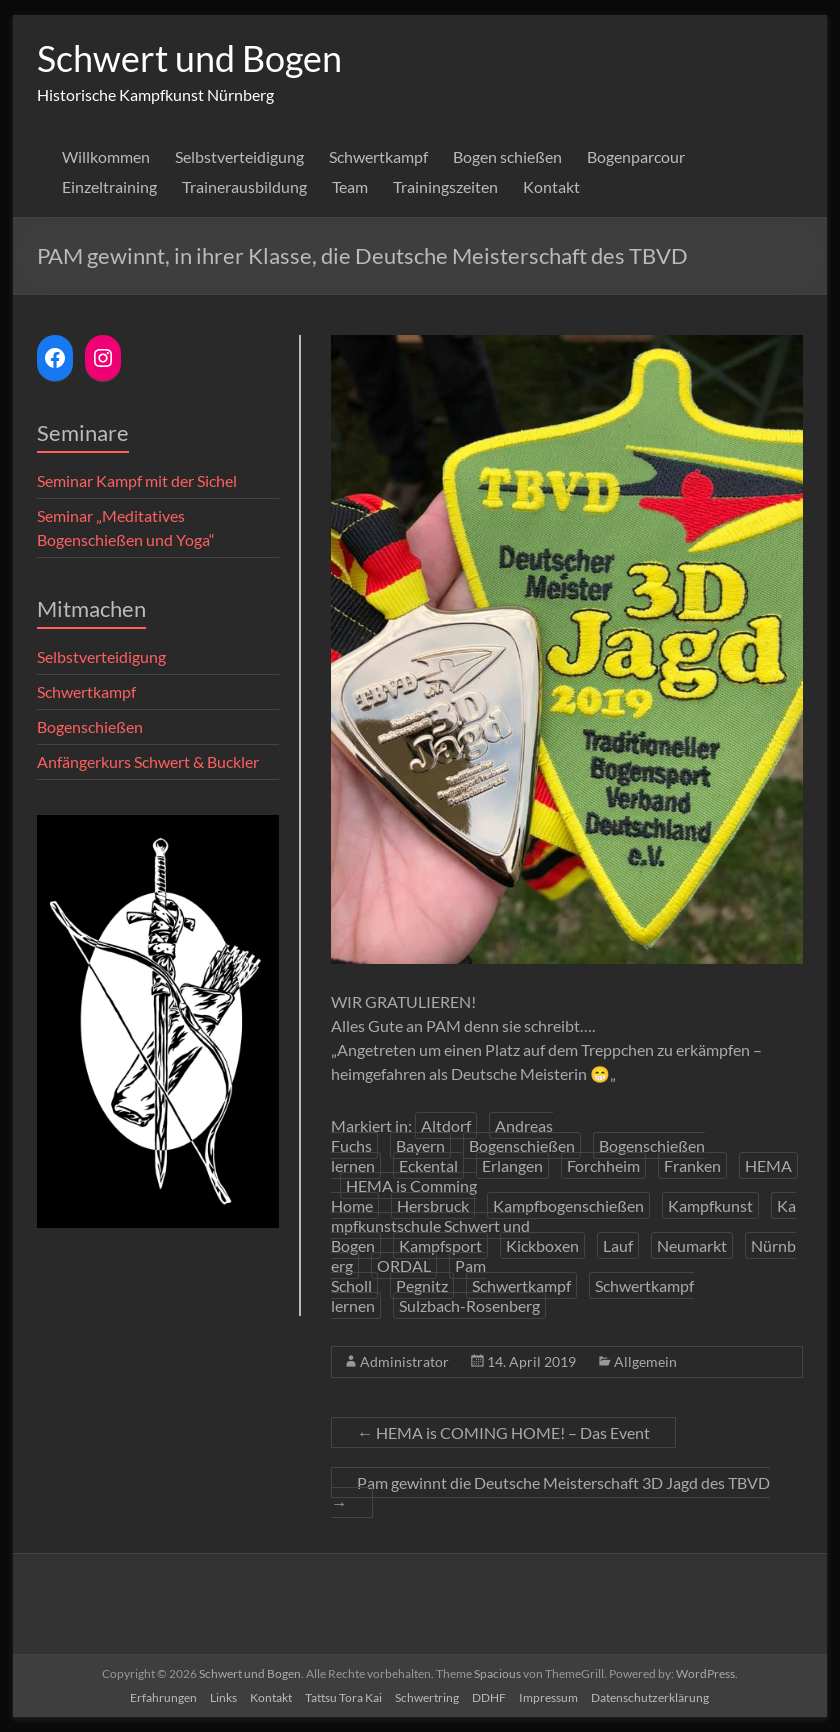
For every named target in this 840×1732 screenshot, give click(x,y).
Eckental (428, 1165)
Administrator (404, 1361)
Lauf (618, 1245)
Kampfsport (440, 1245)
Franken (692, 1165)
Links (223, 1697)
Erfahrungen (163, 1697)
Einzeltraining (109, 186)
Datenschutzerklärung (650, 1697)
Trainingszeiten (445, 186)
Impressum (548, 1697)
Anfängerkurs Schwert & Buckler (148, 761)
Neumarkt (692, 1245)
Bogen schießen (507, 156)
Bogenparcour (636, 156)
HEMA (768, 1165)
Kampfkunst (710, 1205)
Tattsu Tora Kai (343, 1697)
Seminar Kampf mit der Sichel (137, 480)
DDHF (489, 1697)
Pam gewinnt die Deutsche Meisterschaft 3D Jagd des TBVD (550, 1492)
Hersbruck (433, 1205)
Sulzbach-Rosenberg (469, 1305)
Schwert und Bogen (189, 58)
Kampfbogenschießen (568, 1205)
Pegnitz (422, 1285)
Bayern (420, 1145)
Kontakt (551, 186)
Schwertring (427, 1697)
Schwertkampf (378, 156)
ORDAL (404, 1265)
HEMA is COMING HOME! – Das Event (503, 1432)
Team (350, 186)
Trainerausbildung (244, 186)
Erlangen (512, 1165)
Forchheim (603, 1165)
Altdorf (446, 1125)
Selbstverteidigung (239, 156)
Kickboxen (542, 1245)
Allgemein (645, 1361)
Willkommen (106, 156)
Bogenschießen (522, 1145)
